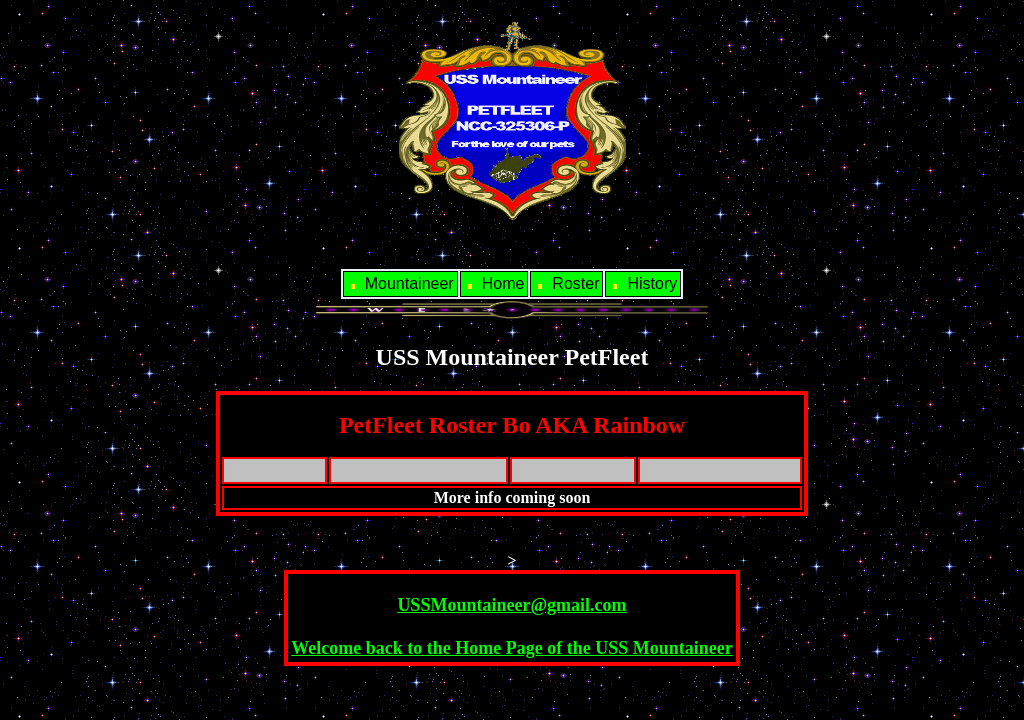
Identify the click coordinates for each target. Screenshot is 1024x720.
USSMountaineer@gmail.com (511, 605)
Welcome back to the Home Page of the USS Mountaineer (511, 648)
